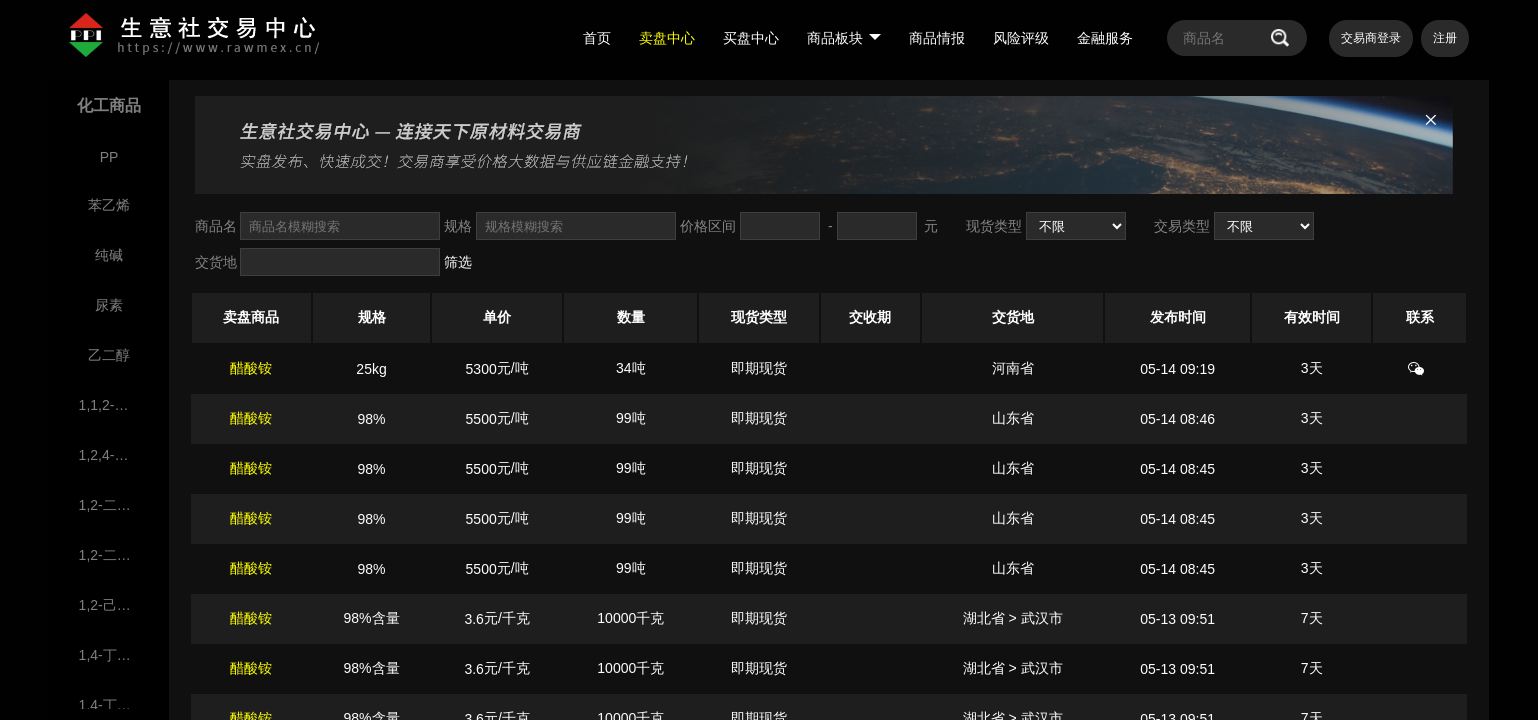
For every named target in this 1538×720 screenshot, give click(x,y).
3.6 (473, 619)
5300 (481, 369)
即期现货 (759, 368)
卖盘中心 (667, 38)
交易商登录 (1371, 38)
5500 (481, 419)
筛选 (458, 262)
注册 (1445, 38)
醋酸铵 (251, 368)
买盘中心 (751, 38)
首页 (597, 38)
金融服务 (1105, 38)
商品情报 (937, 38)
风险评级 (1021, 38)
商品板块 (844, 38)
